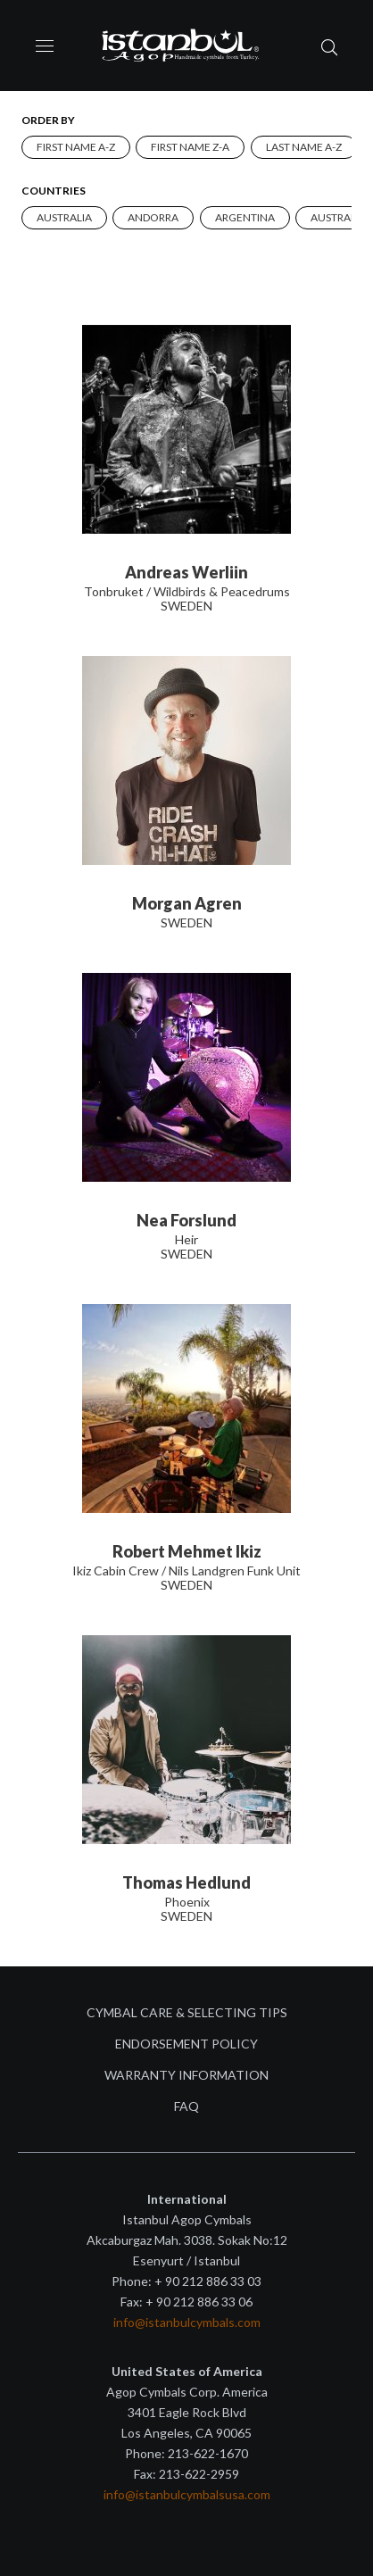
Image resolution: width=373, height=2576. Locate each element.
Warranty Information (186, 2074)
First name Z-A (190, 147)
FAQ (186, 2106)
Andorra (153, 217)
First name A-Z (76, 147)
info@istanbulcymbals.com (187, 2322)
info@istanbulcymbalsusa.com (187, 2494)
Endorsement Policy (186, 2043)
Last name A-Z (304, 147)
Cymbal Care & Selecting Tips (187, 2012)
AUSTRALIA (64, 217)
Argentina (245, 217)
